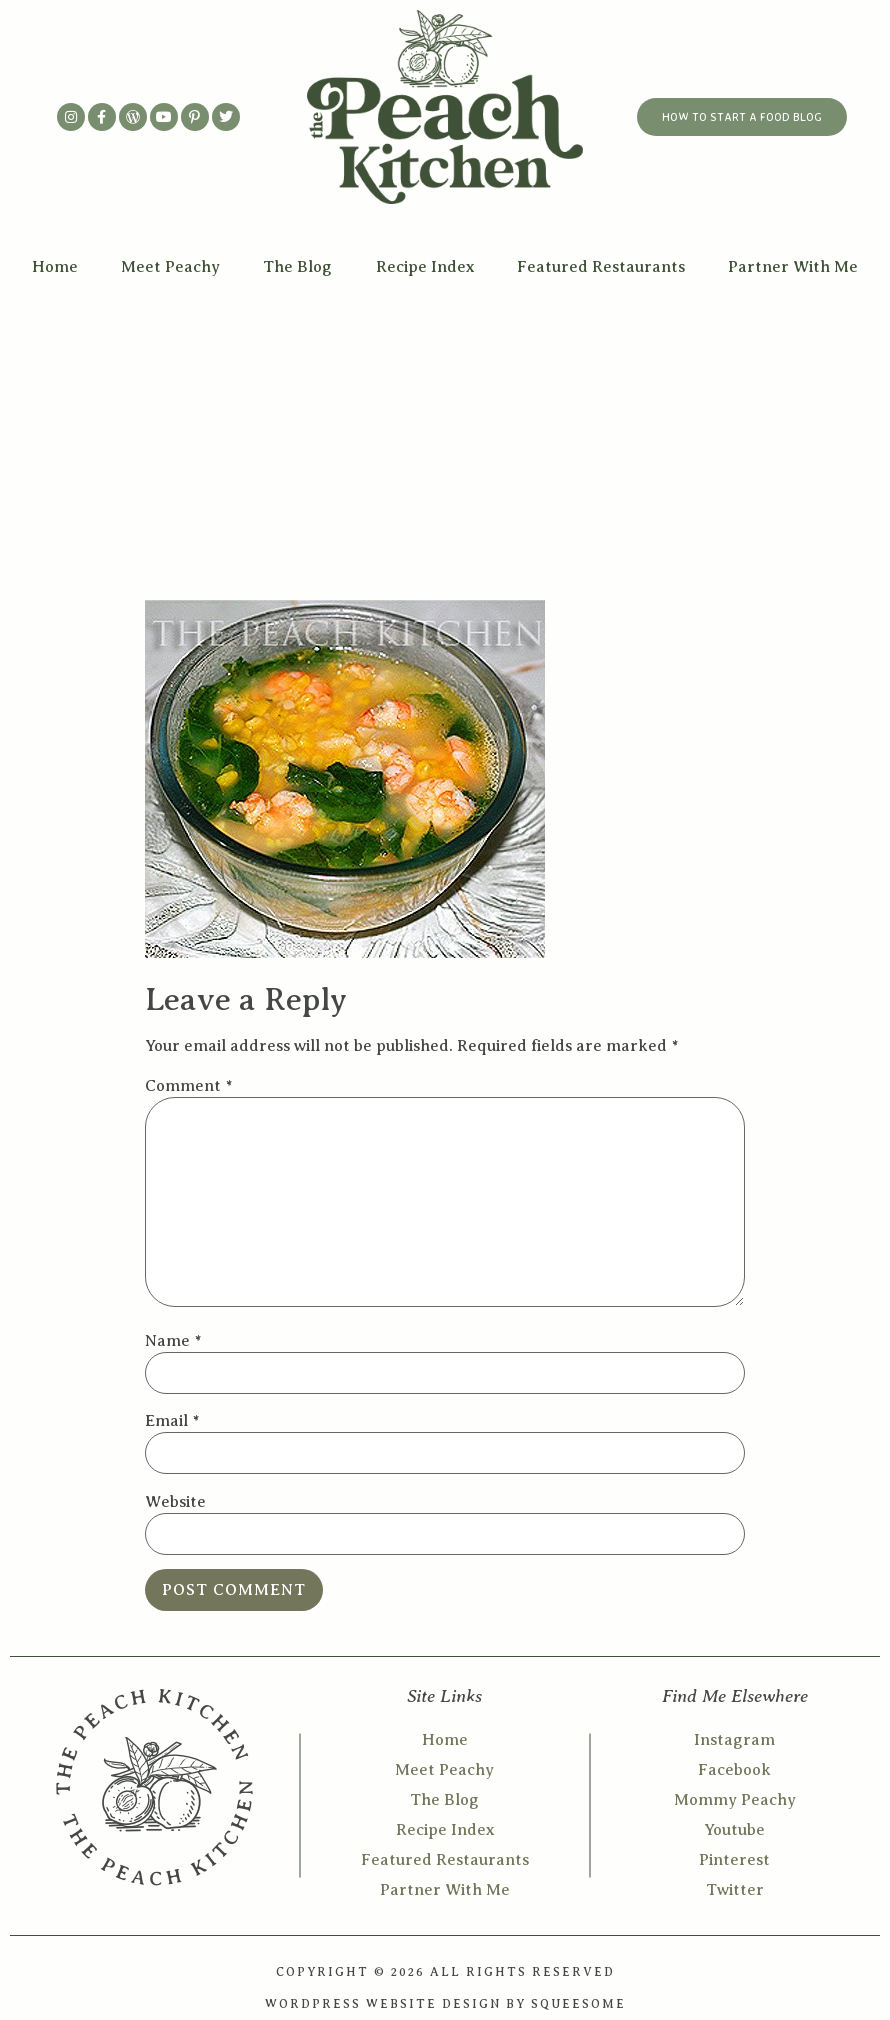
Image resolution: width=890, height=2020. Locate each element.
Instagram (734, 1740)
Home (55, 267)
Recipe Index (425, 267)
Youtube (734, 1830)
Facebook (734, 1770)
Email (172, 1421)
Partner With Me (793, 267)
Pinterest (734, 1860)
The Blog (297, 267)
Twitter (735, 1890)
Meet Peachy (170, 267)
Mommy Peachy (735, 1800)
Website (175, 1502)
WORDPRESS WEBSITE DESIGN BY (398, 2004)
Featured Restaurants (601, 267)
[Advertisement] (445, 440)
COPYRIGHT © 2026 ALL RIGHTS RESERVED (445, 1972)
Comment (188, 1086)
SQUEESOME (578, 2004)
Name (173, 1341)
